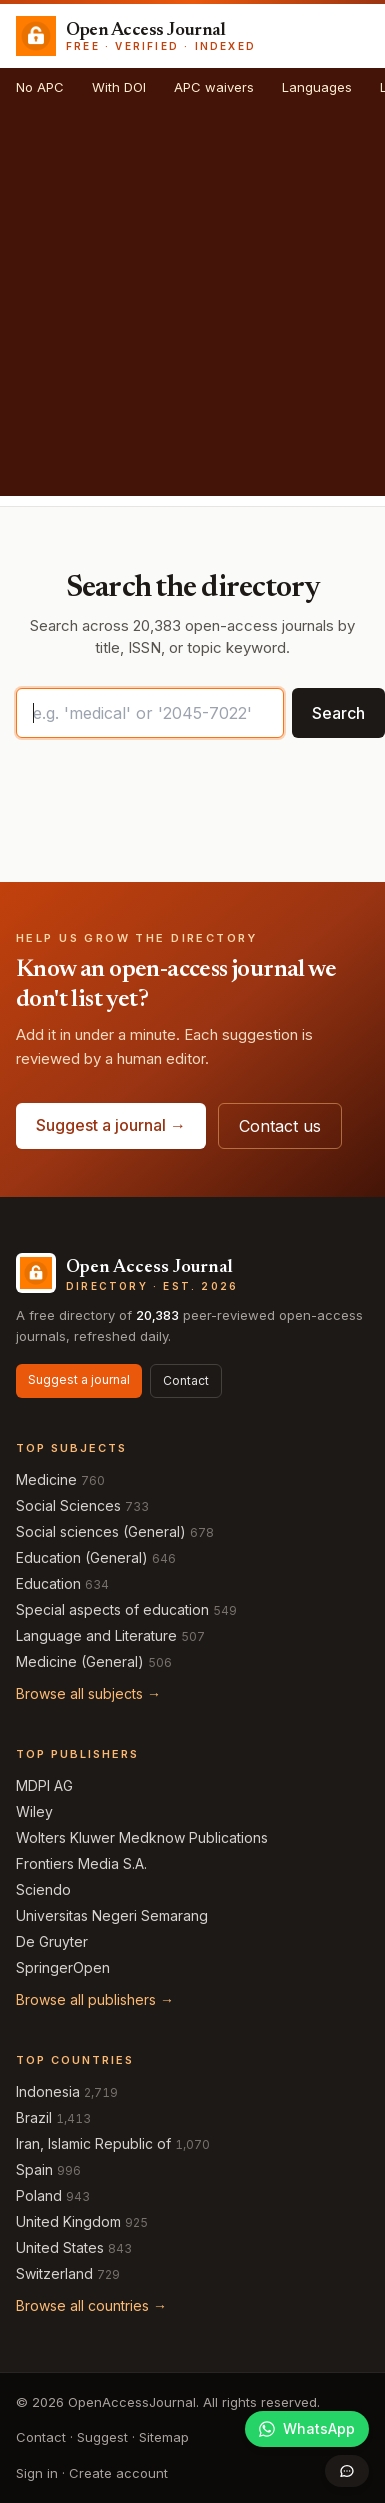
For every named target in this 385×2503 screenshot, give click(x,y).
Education (48, 1583)
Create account (118, 2473)
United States (60, 2247)
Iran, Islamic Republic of (93, 2143)
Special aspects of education (112, 1609)
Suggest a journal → (111, 1125)
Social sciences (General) (101, 1531)
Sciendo (43, 1889)
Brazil (34, 2117)
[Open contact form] (347, 2471)
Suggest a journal (79, 1379)
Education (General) (82, 1557)
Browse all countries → (91, 2305)
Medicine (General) (80, 1661)
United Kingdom (68, 2221)
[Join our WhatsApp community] (307, 2429)
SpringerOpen (63, 1967)
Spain (34, 2169)
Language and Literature (96, 1635)
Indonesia (48, 2091)
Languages (317, 87)
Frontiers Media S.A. (81, 1863)
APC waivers (214, 87)
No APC (40, 87)
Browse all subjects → (88, 1693)
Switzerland (54, 2273)
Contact (186, 1380)
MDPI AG (44, 1785)
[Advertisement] (187, 308)
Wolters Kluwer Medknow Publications (142, 1837)
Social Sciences (68, 1505)
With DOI (119, 87)
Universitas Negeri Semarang (112, 1915)
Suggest (102, 2437)
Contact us (280, 1126)
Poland (39, 2195)
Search (338, 713)
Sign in (37, 2473)
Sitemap (164, 2437)
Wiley (34, 1811)
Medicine (46, 1479)
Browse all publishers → (95, 1999)
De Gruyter (52, 1941)
